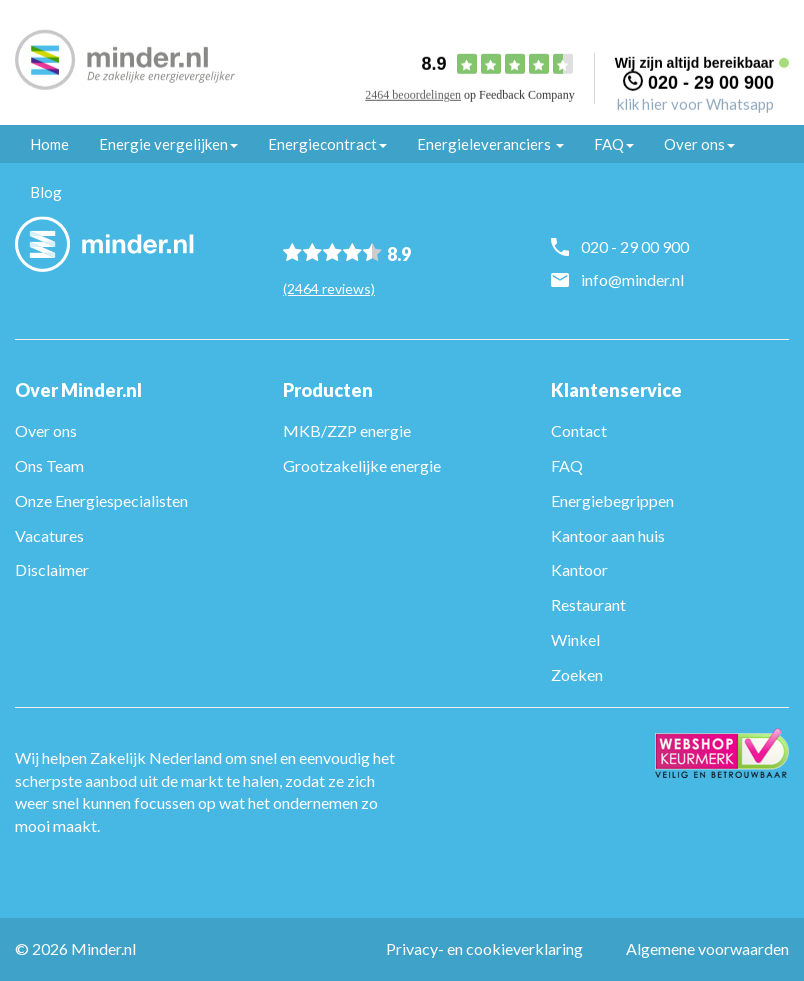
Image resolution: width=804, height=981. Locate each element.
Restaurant (588, 604)
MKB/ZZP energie (347, 430)
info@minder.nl (632, 279)
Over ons (46, 430)
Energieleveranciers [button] (490, 144)
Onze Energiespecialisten (101, 500)
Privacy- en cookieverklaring (484, 948)
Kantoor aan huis (608, 535)
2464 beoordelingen (413, 95)
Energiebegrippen (612, 500)
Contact (579, 430)
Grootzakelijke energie (362, 465)
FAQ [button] (614, 144)
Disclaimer (52, 569)
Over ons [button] (699, 144)
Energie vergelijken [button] (168, 144)
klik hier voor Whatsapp (695, 103)
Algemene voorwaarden (707, 948)
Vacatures (49, 535)
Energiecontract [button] (327, 144)
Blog (46, 192)
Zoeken (577, 674)
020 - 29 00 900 (711, 82)
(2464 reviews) (329, 288)
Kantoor (579, 569)
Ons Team (49, 465)
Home (49, 144)
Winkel (575, 639)
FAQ (567, 465)
